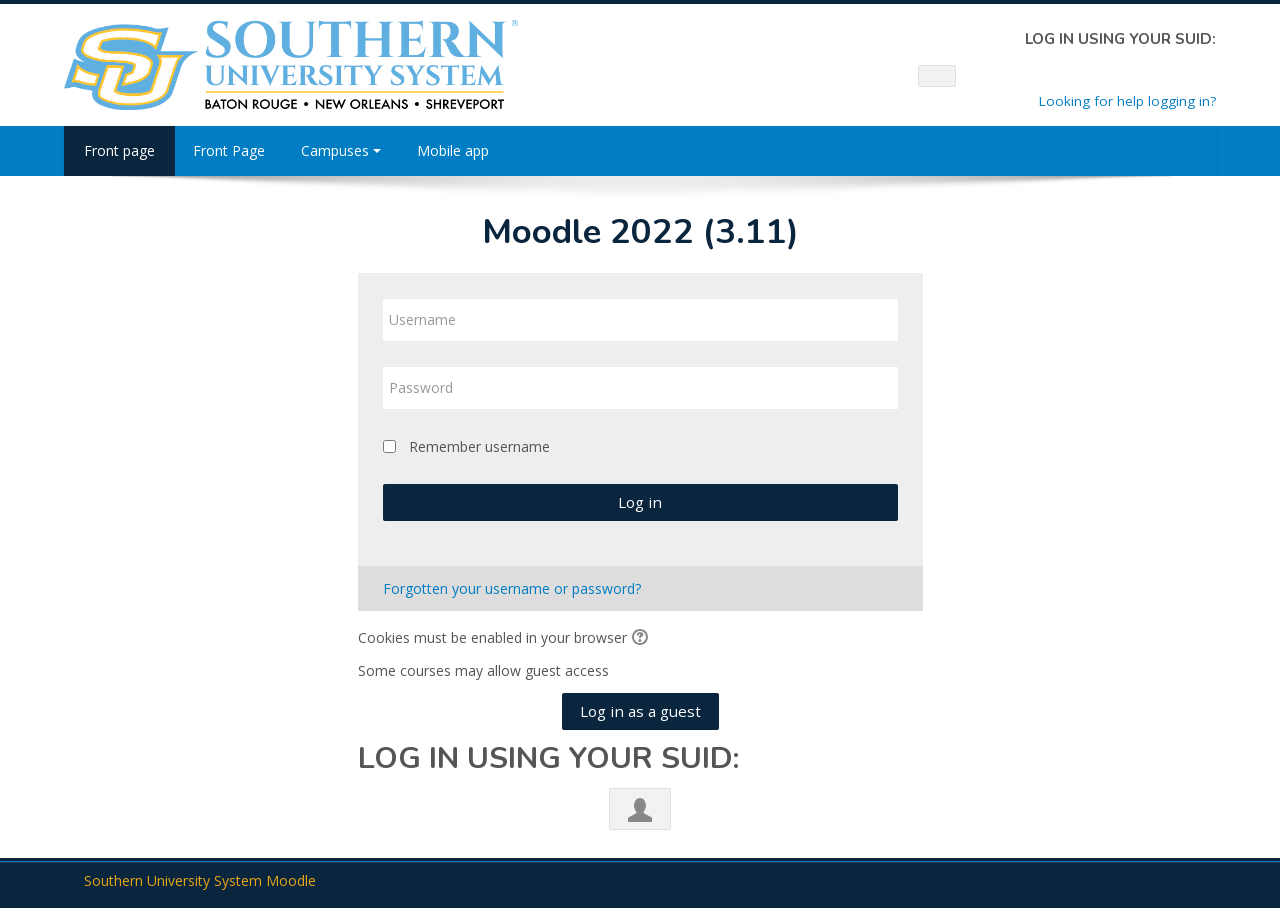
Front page (119, 150)
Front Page (229, 150)
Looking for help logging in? (1127, 101)
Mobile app (453, 150)
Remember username (479, 446)
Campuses (341, 150)
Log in (640, 502)
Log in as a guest (640, 711)
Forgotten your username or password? (512, 588)
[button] (643, 639)
